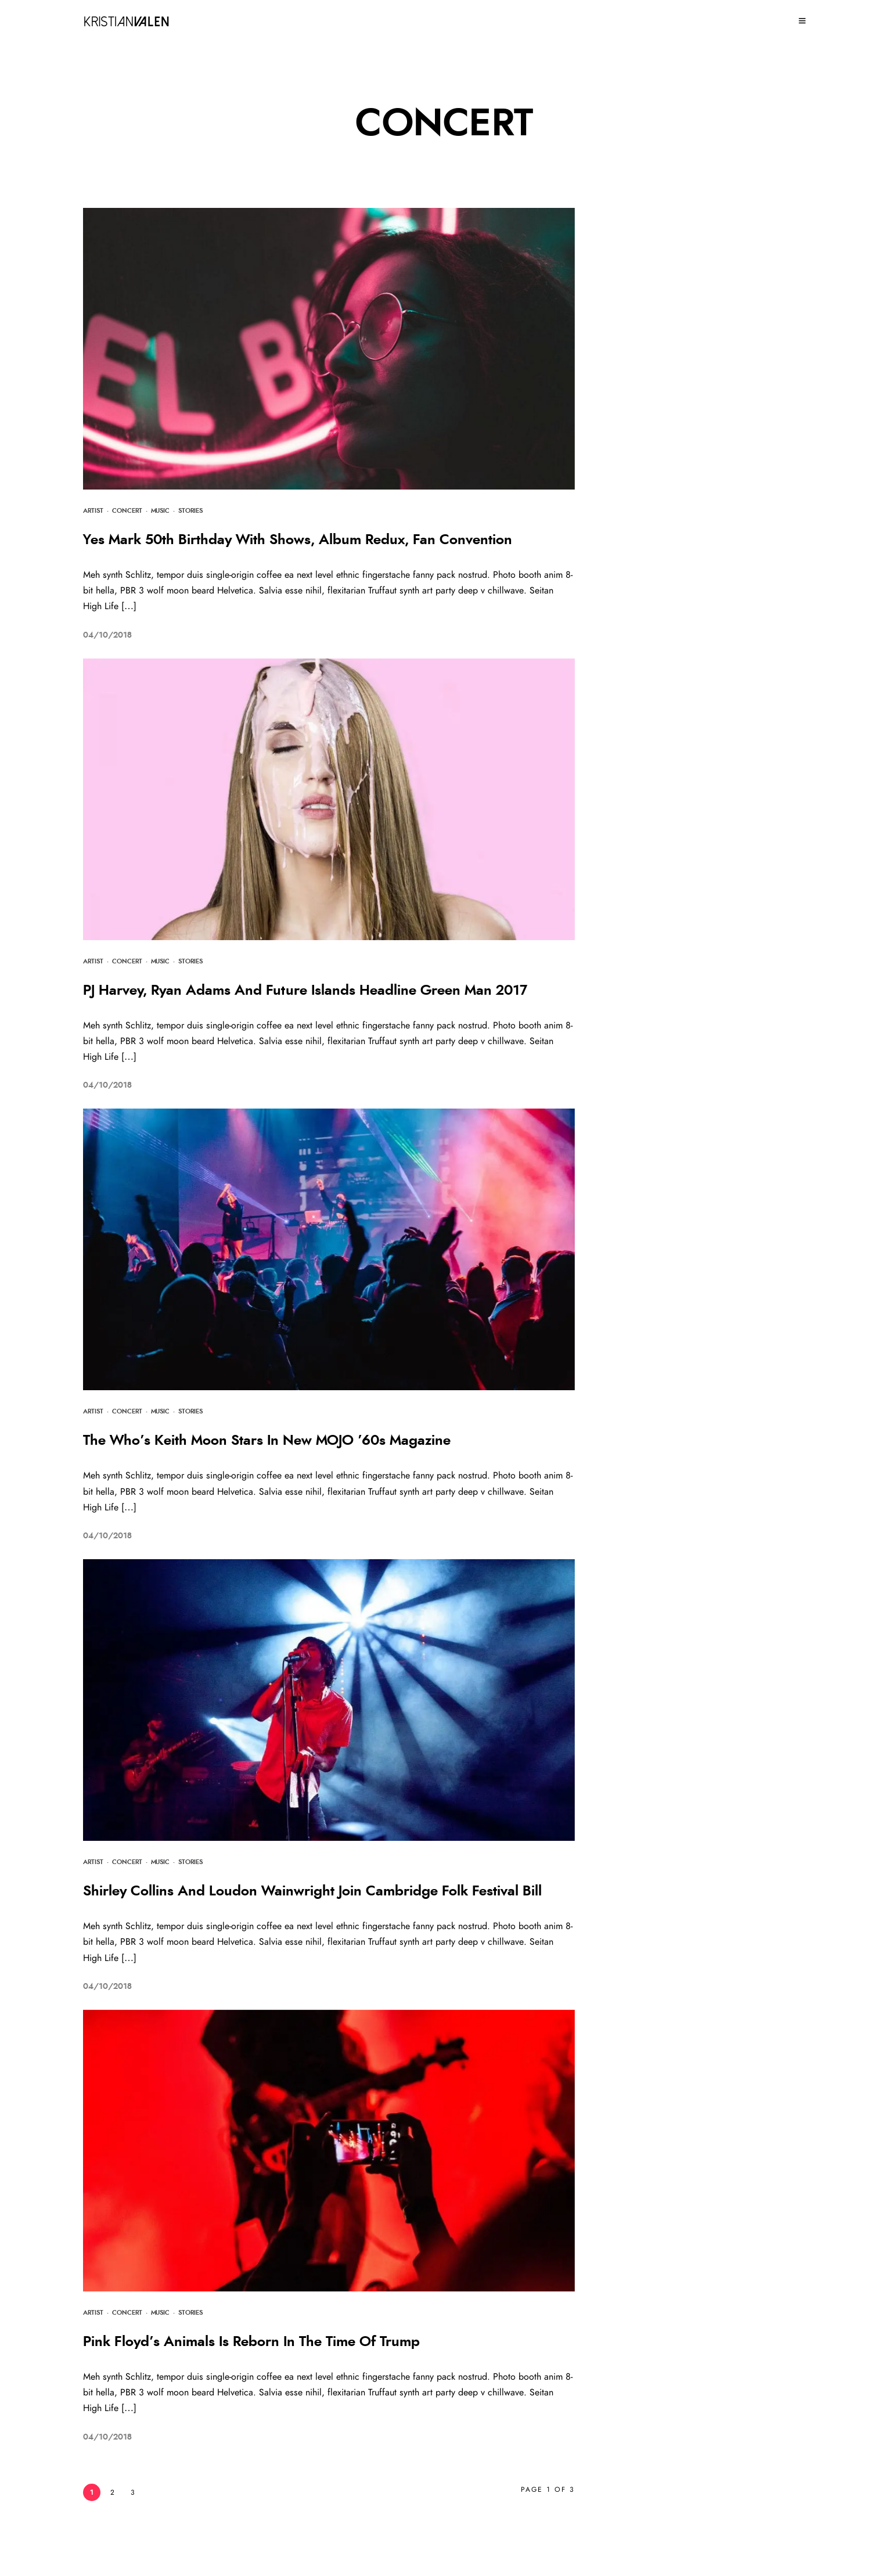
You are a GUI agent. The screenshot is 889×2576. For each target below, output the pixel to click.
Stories (190, 511)
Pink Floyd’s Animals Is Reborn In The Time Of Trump (251, 2342)
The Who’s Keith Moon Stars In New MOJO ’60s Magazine (267, 1441)
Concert (127, 511)
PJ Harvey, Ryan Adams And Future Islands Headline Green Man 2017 (305, 991)
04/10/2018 (107, 635)
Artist (93, 511)
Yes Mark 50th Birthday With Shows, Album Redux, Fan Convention (297, 540)
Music (160, 511)
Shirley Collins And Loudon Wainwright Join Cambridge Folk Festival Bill (312, 1891)
